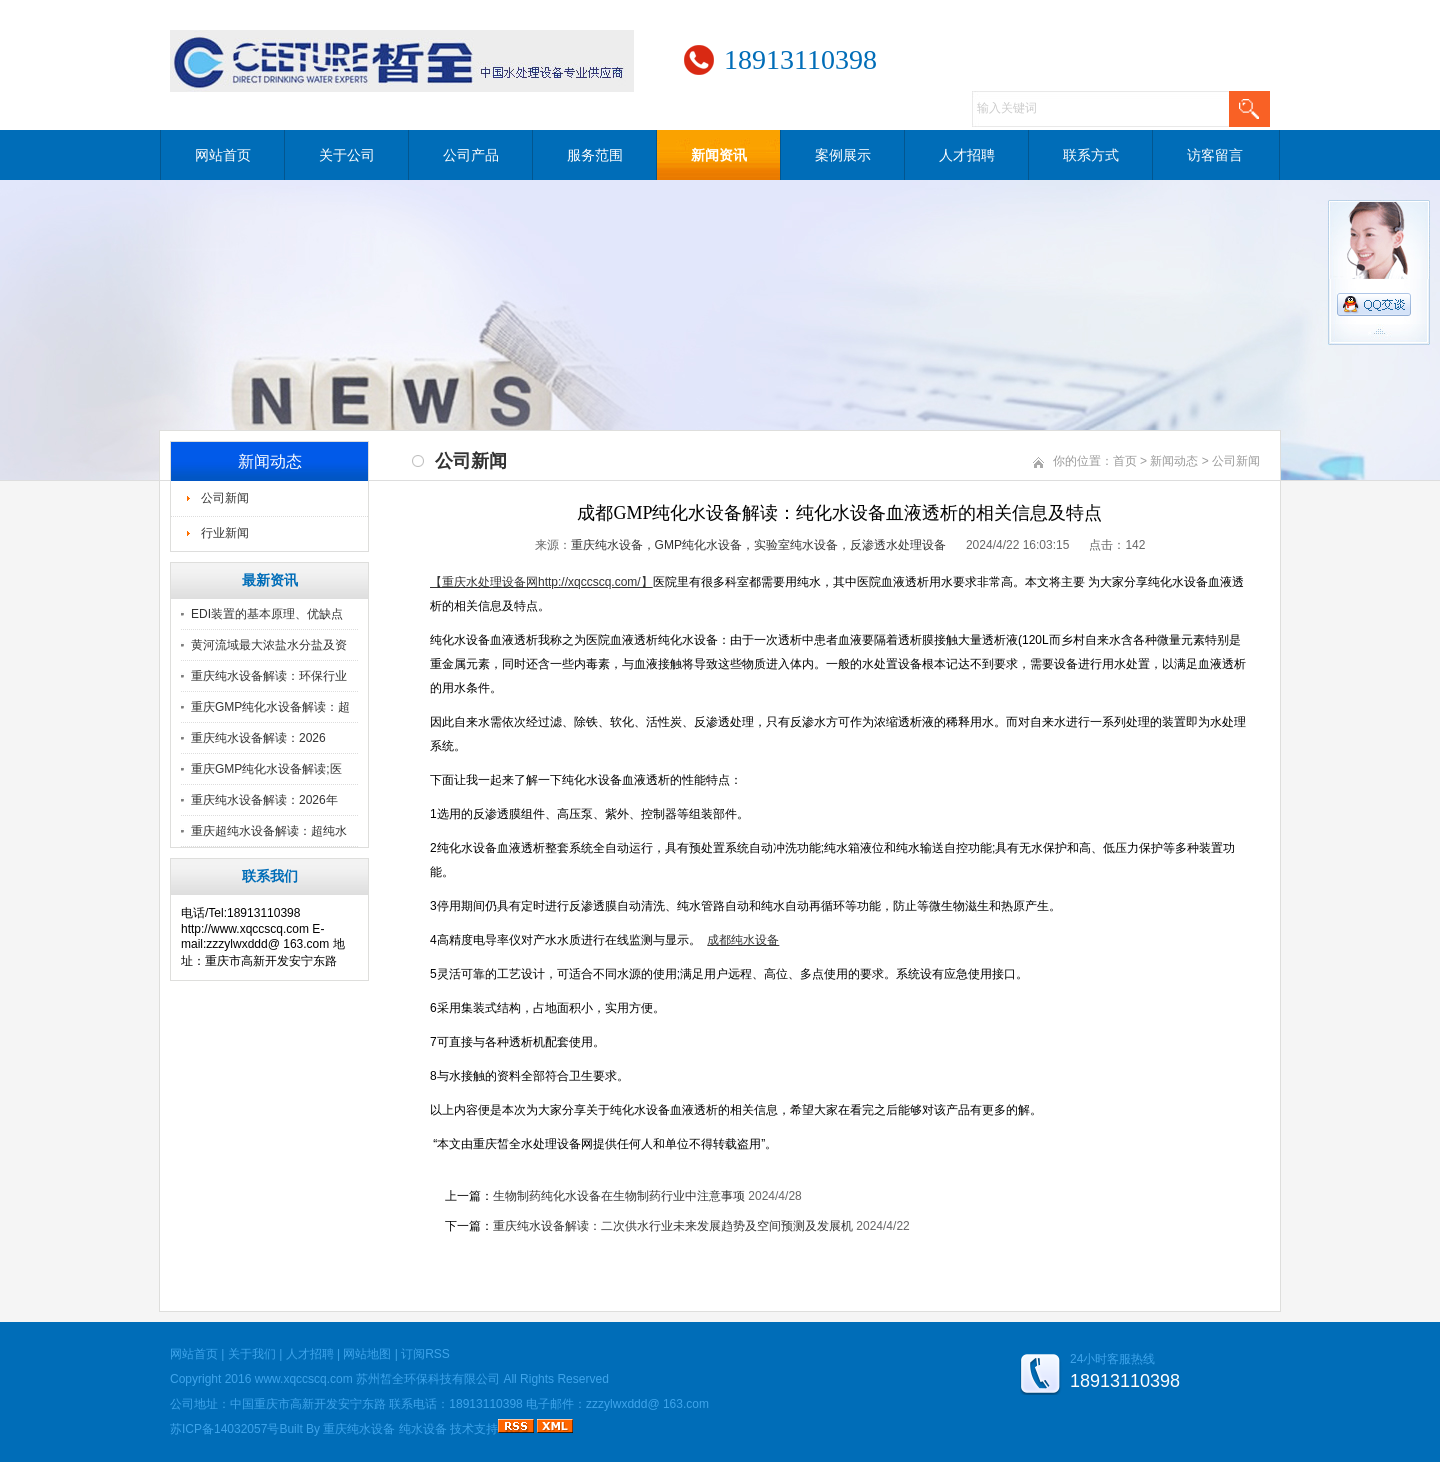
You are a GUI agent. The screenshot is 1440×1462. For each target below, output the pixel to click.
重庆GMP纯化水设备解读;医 (266, 769)
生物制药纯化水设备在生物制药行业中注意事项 (619, 1196)
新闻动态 (1174, 461)
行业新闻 (225, 533)
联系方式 (1091, 155)
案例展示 (843, 155)
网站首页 (223, 155)
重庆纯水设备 (359, 1429)
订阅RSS (425, 1354)
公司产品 (471, 155)
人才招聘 (967, 155)
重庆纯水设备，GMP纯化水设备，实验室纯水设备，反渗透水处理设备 (758, 545)
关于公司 (347, 155)
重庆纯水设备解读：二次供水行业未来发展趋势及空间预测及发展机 (673, 1226)
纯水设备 (423, 1429)
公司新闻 (225, 498)
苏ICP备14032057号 (224, 1429)
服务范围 (595, 155)
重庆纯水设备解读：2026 (258, 738)
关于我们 (252, 1354)
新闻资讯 (719, 155)
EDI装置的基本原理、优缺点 (267, 614)
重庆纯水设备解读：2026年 (264, 800)
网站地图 (367, 1354)
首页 (1125, 461)
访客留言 (1215, 155)
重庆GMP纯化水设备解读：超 (270, 707)
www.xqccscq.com (304, 1379)
